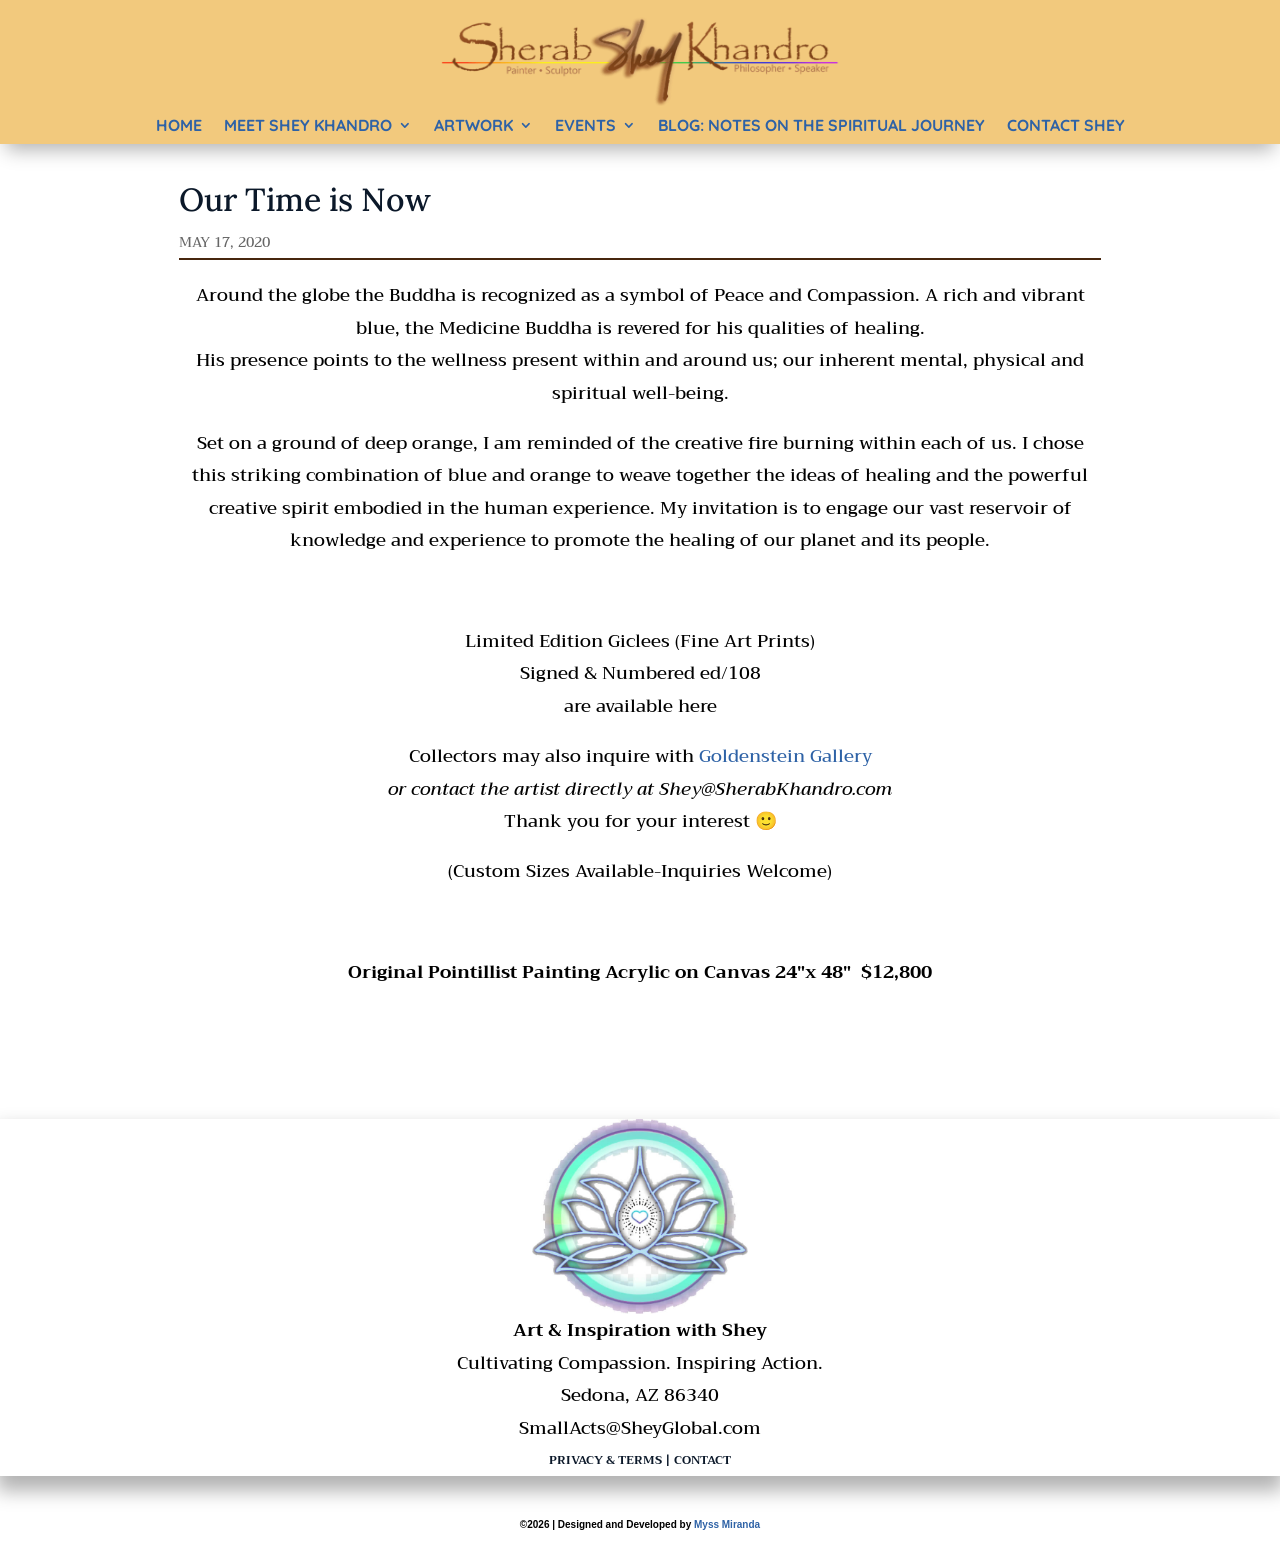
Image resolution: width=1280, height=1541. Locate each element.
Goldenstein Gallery (785, 756)
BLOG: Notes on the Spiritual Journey (821, 125)
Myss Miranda (727, 1524)
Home (179, 125)
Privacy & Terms (605, 1460)
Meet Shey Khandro (308, 125)
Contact (702, 1460)
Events (585, 125)
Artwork (473, 125)
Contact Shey (1066, 125)
